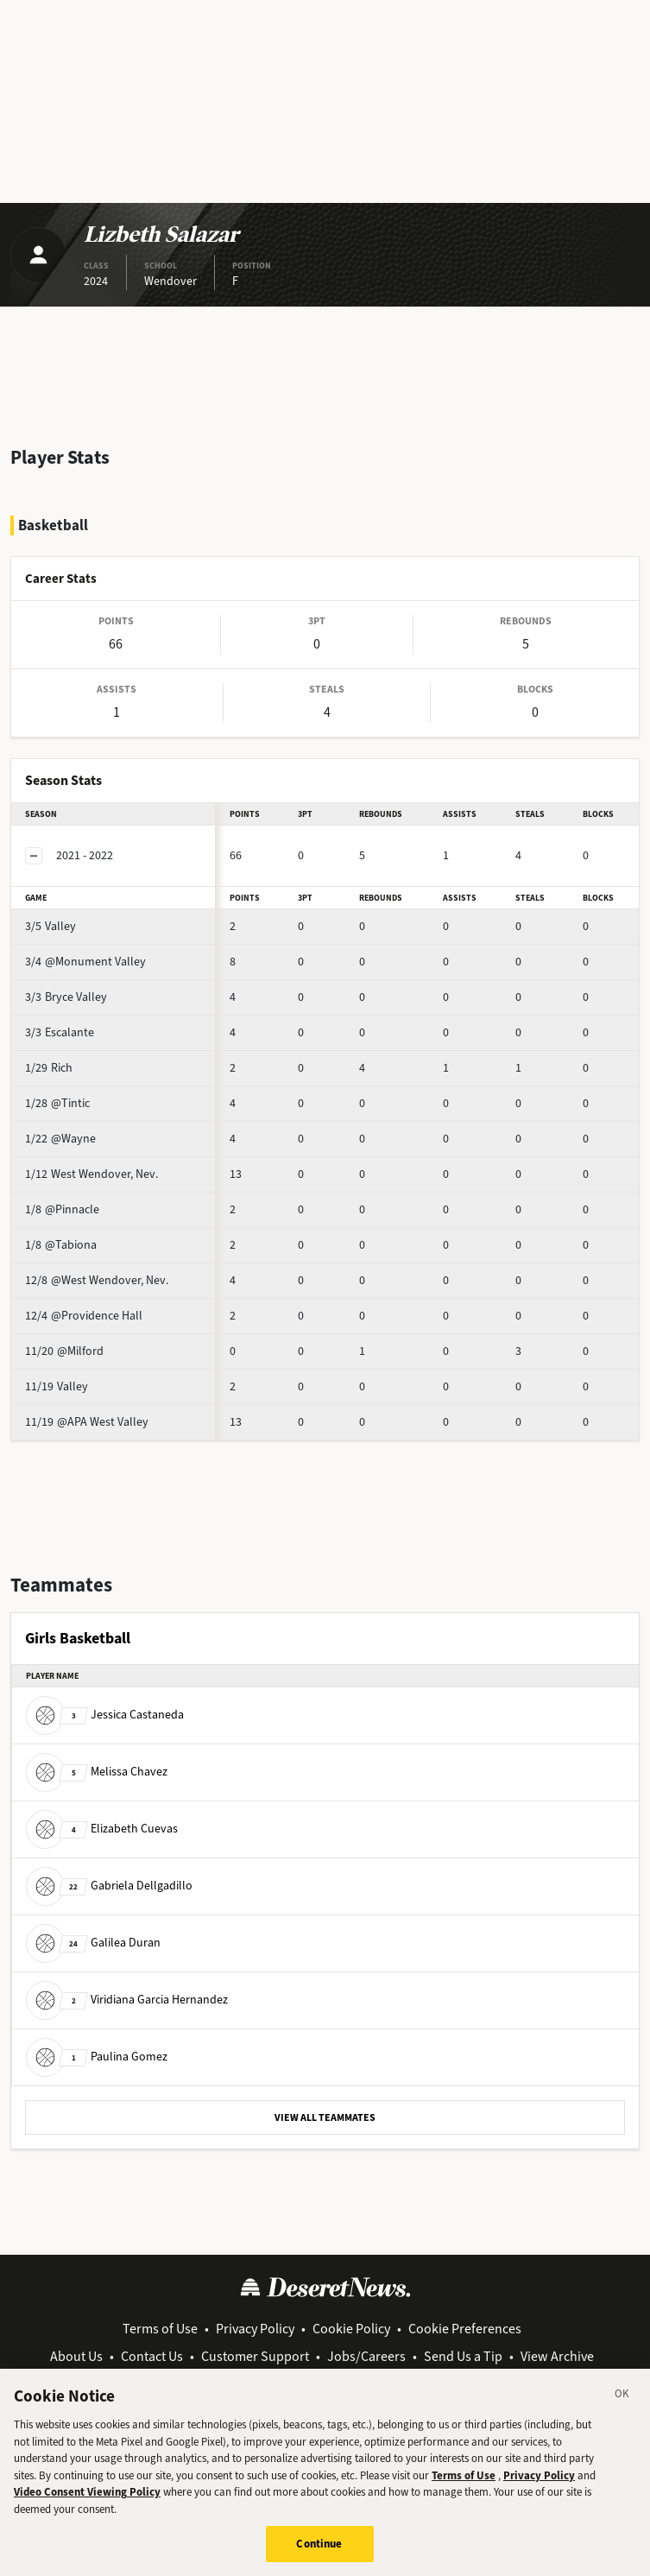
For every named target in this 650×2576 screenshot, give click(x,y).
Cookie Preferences (464, 2329)
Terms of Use (160, 2329)
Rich (49, 1068)
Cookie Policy (351, 2329)
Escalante (59, 1032)
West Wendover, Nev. (91, 1174)
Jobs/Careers (366, 2356)
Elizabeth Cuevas (102, 1828)
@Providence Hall (83, 1315)
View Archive (557, 2356)
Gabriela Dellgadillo (109, 1885)
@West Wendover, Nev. (96, 1280)
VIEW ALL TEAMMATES (325, 2117)
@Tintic (57, 1103)
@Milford (64, 1351)
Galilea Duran (93, 1942)
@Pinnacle (62, 1209)
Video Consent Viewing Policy (87, 2506)
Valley (50, 926)
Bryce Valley (66, 997)
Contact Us (152, 2356)
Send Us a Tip (463, 2356)
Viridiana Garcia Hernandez (127, 1999)
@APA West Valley (86, 1422)
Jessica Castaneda (105, 1714)
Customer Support (255, 2356)
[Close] (622, 2411)
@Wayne (60, 1138)
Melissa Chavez (96, 1771)
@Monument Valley (85, 961)
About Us (76, 2356)
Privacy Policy (255, 2329)
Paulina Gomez (96, 2056)
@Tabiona (61, 1245)
